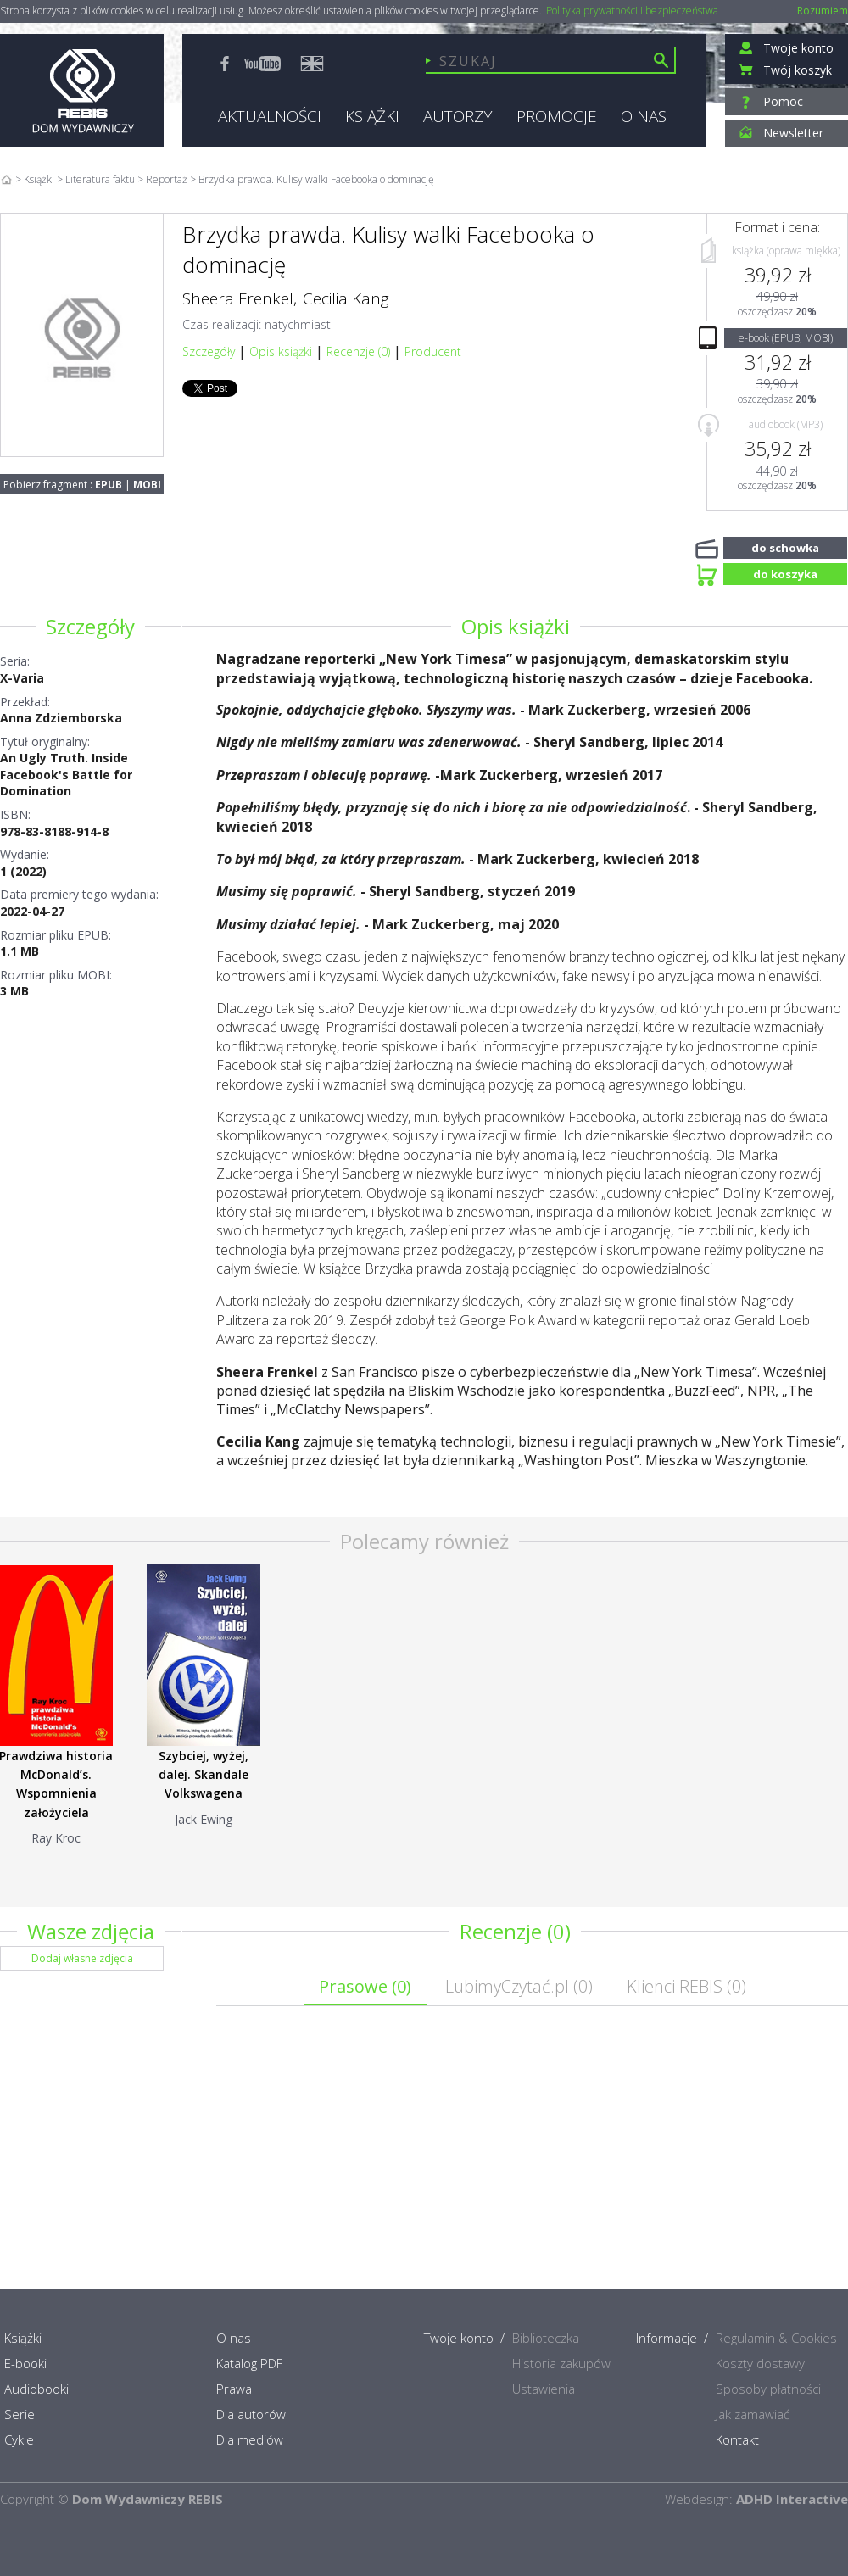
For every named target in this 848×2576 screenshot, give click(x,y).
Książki (39, 179)
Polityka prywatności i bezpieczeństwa (632, 11)
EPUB (108, 484)
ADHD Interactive (792, 2498)
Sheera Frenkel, (239, 298)
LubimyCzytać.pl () (519, 1986)
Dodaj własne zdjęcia (82, 1958)
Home (6, 179)
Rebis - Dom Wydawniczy (82, 90)
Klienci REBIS (686, 1986)
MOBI (147, 484)
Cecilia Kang (346, 298)
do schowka (785, 546)
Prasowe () (365, 1986)
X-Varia (22, 678)
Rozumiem (822, 10)
